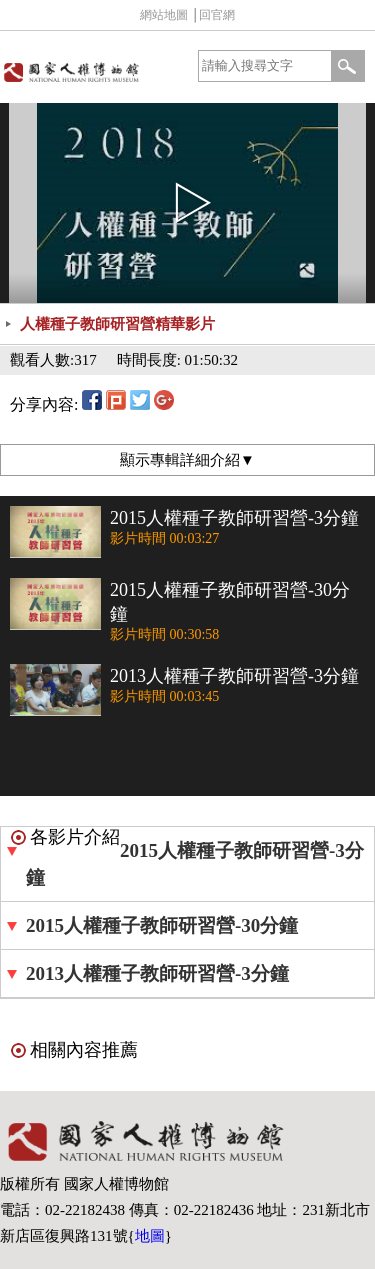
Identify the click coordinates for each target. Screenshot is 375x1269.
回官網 (217, 15)
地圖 (150, 1236)
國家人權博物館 (92, 71)
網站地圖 (164, 15)
